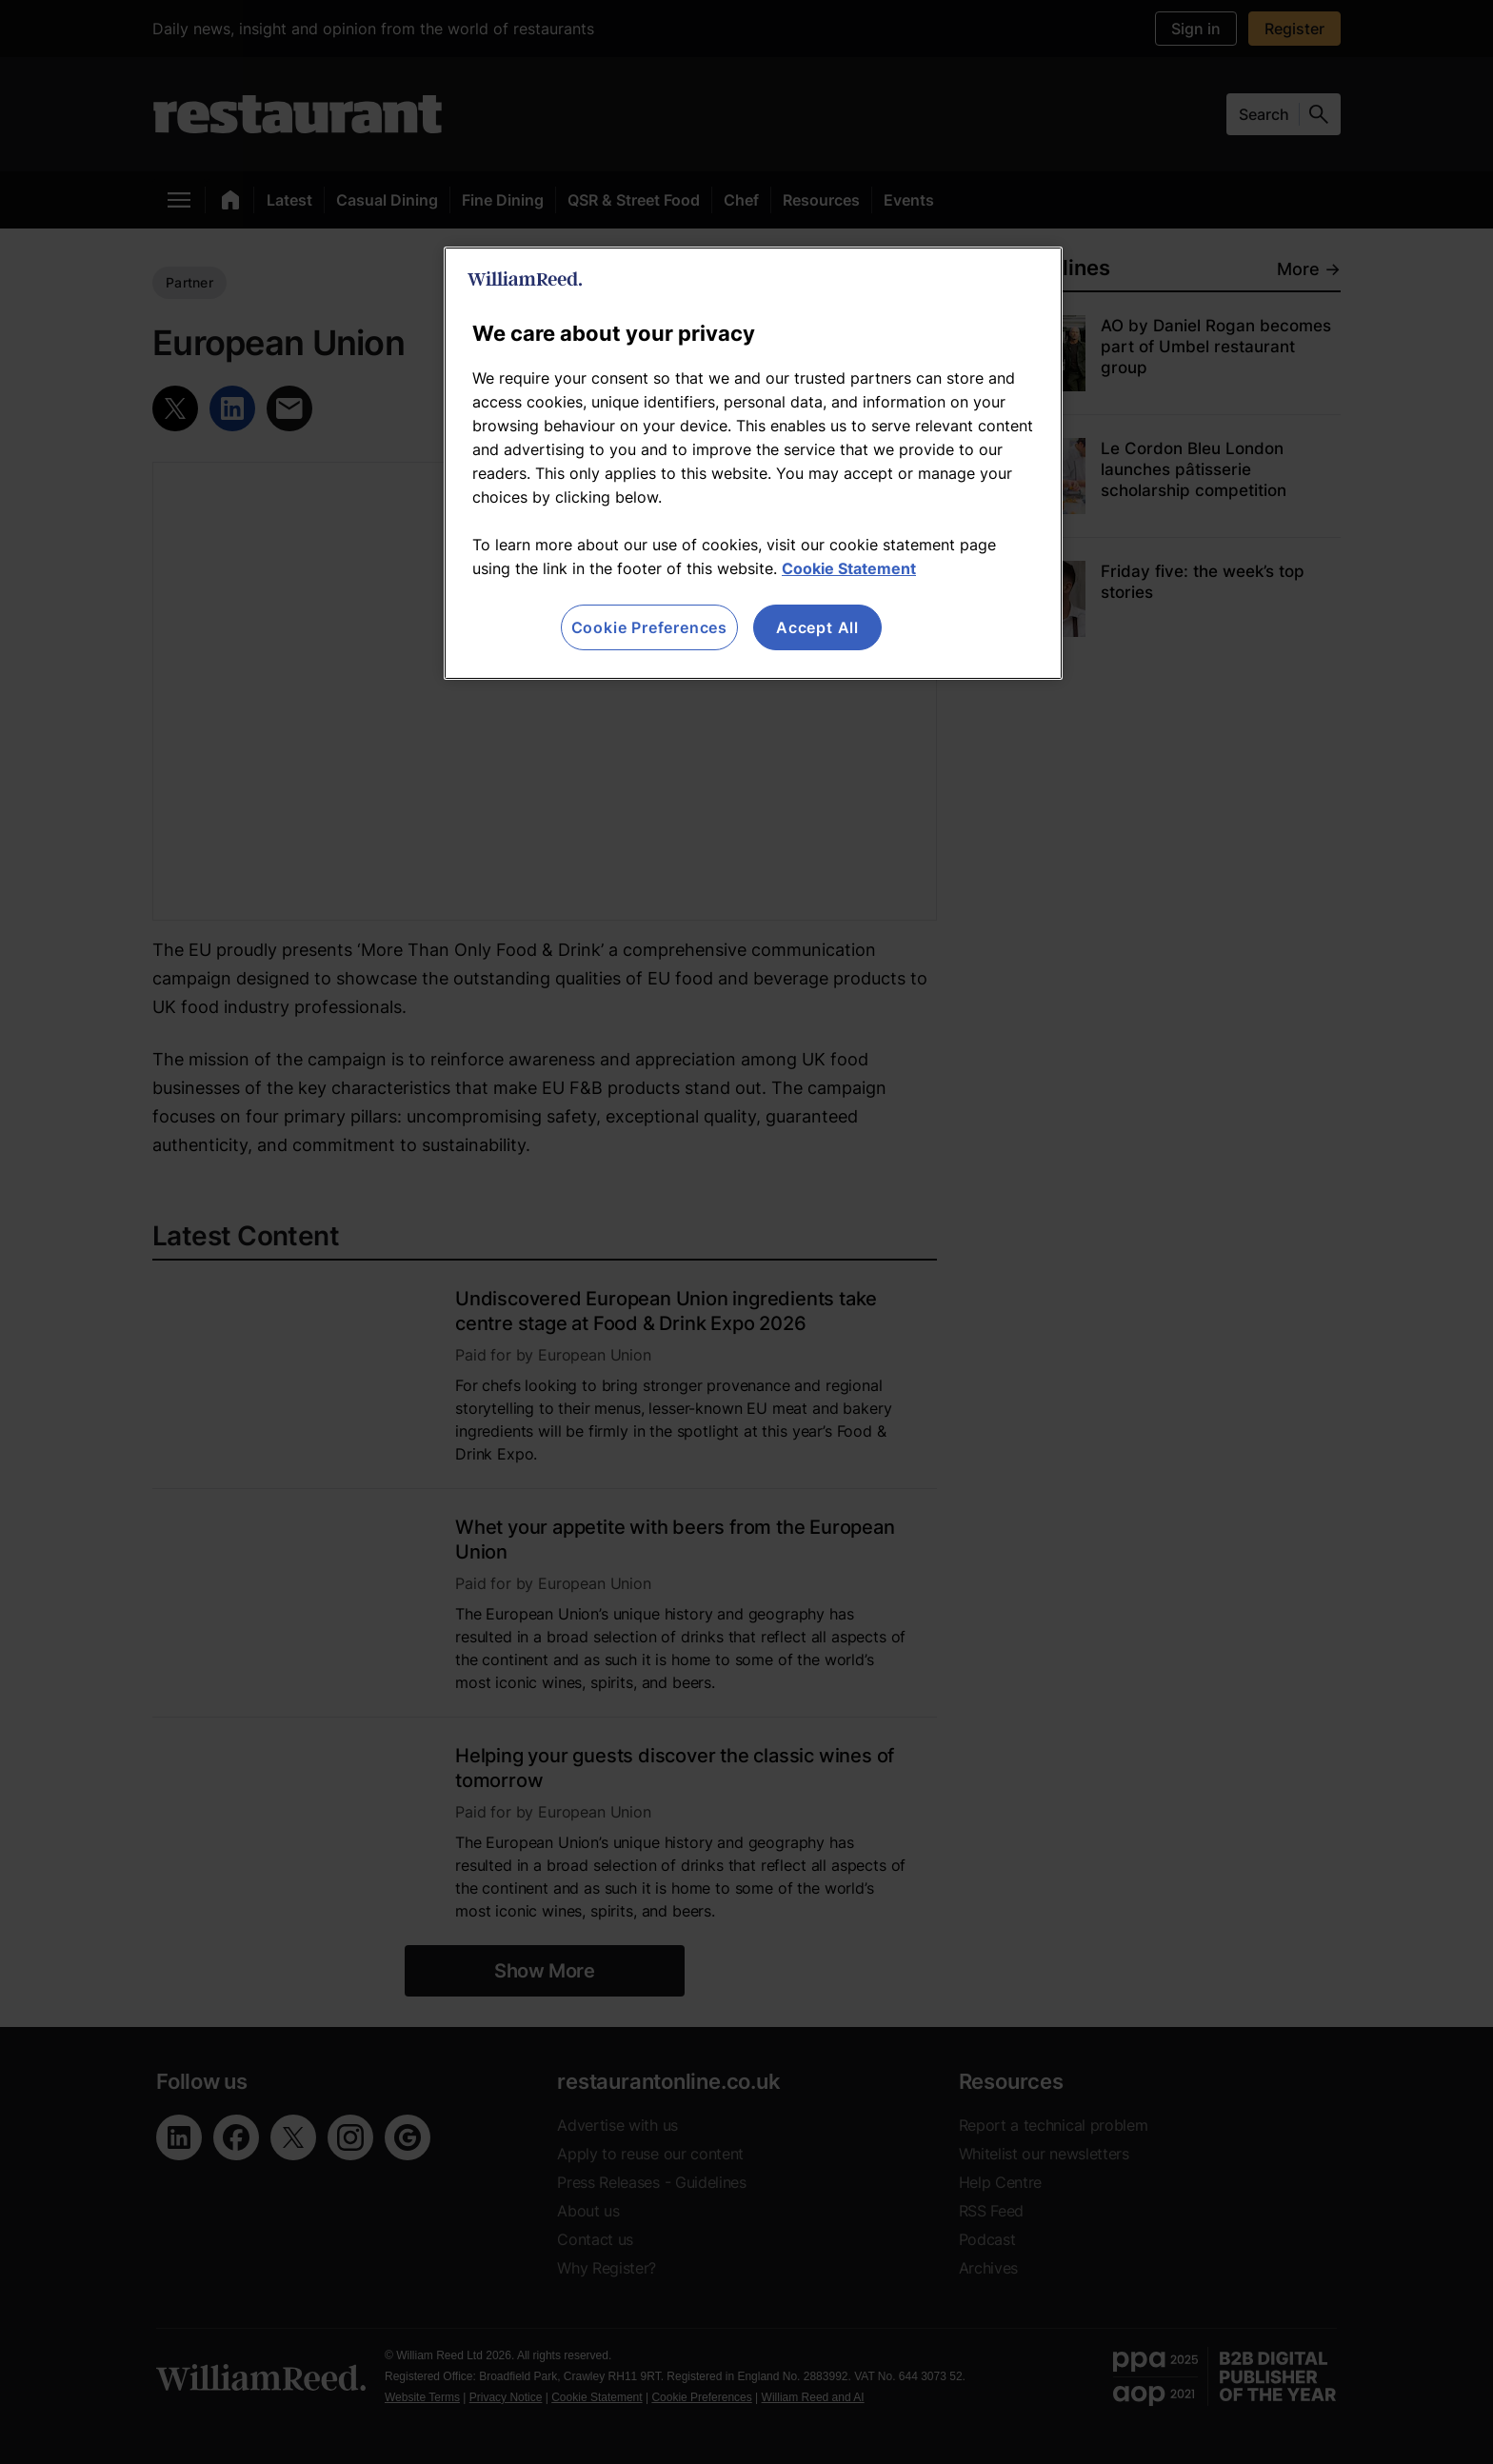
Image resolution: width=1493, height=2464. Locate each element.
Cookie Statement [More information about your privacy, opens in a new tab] (849, 568)
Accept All (817, 627)
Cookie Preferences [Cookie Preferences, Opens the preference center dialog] (649, 627)
